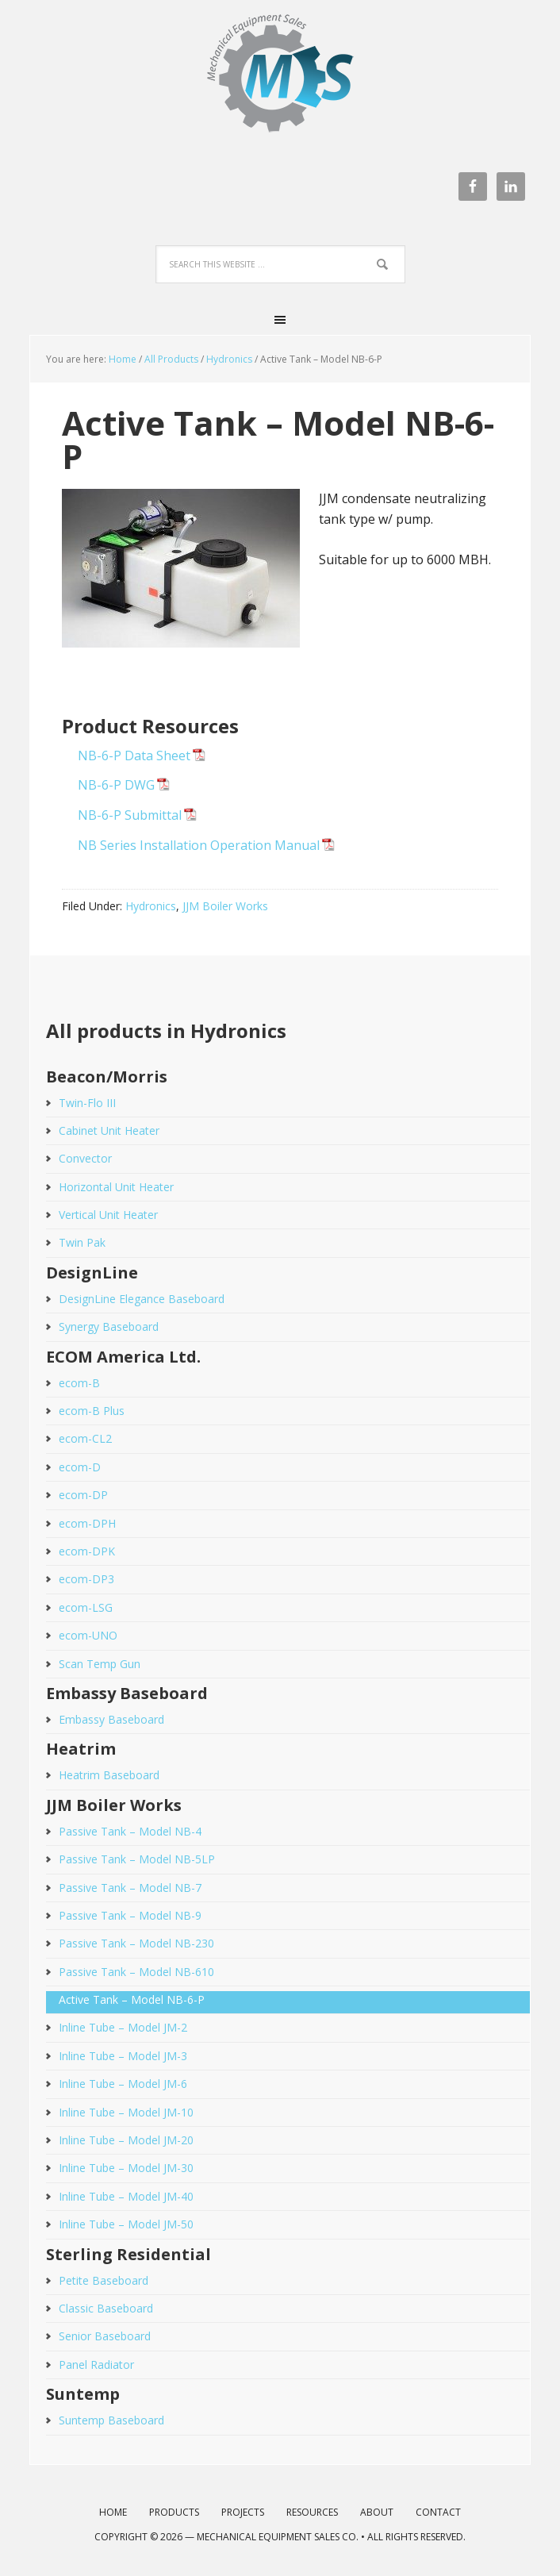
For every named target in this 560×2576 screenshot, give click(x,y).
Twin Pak (82, 1242)
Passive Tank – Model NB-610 (136, 1971)
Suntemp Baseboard (111, 2420)
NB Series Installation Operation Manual (199, 845)
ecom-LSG (86, 1607)
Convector (85, 1158)
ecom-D (80, 1466)
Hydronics (229, 359)
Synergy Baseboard (109, 1326)
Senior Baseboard (105, 2335)
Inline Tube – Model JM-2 (123, 2027)
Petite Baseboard (103, 2280)
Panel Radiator (96, 2364)
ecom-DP (83, 1494)
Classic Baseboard (106, 2308)
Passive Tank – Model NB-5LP (137, 1859)
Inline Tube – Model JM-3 (123, 2055)
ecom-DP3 (86, 1578)
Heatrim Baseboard (109, 1774)
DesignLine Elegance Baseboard (141, 1298)
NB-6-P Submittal (130, 815)
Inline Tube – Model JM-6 (123, 2083)
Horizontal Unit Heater (116, 1186)
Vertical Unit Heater (108, 1214)
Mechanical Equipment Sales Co (280, 81)
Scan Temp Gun (99, 1663)
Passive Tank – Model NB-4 (130, 1831)
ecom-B (79, 1382)
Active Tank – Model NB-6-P (132, 1999)
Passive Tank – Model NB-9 (130, 1915)
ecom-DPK (87, 1551)
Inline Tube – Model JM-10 (126, 2112)
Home (122, 359)
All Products (171, 359)
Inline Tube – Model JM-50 (126, 2224)
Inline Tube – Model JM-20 (126, 2139)
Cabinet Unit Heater (109, 1130)
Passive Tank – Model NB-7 (130, 1887)
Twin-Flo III (87, 1102)
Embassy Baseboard (111, 1719)
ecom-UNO (88, 1635)
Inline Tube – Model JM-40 (126, 2196)
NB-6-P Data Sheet (134, 755)
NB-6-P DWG (116, 785)
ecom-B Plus (92, 1410)
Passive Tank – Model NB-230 (136, 1943)
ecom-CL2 (85, 1438)
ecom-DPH (87, 1523)
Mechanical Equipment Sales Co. (278, 2536)
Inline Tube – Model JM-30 (126, 2167)
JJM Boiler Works (225, 905)
